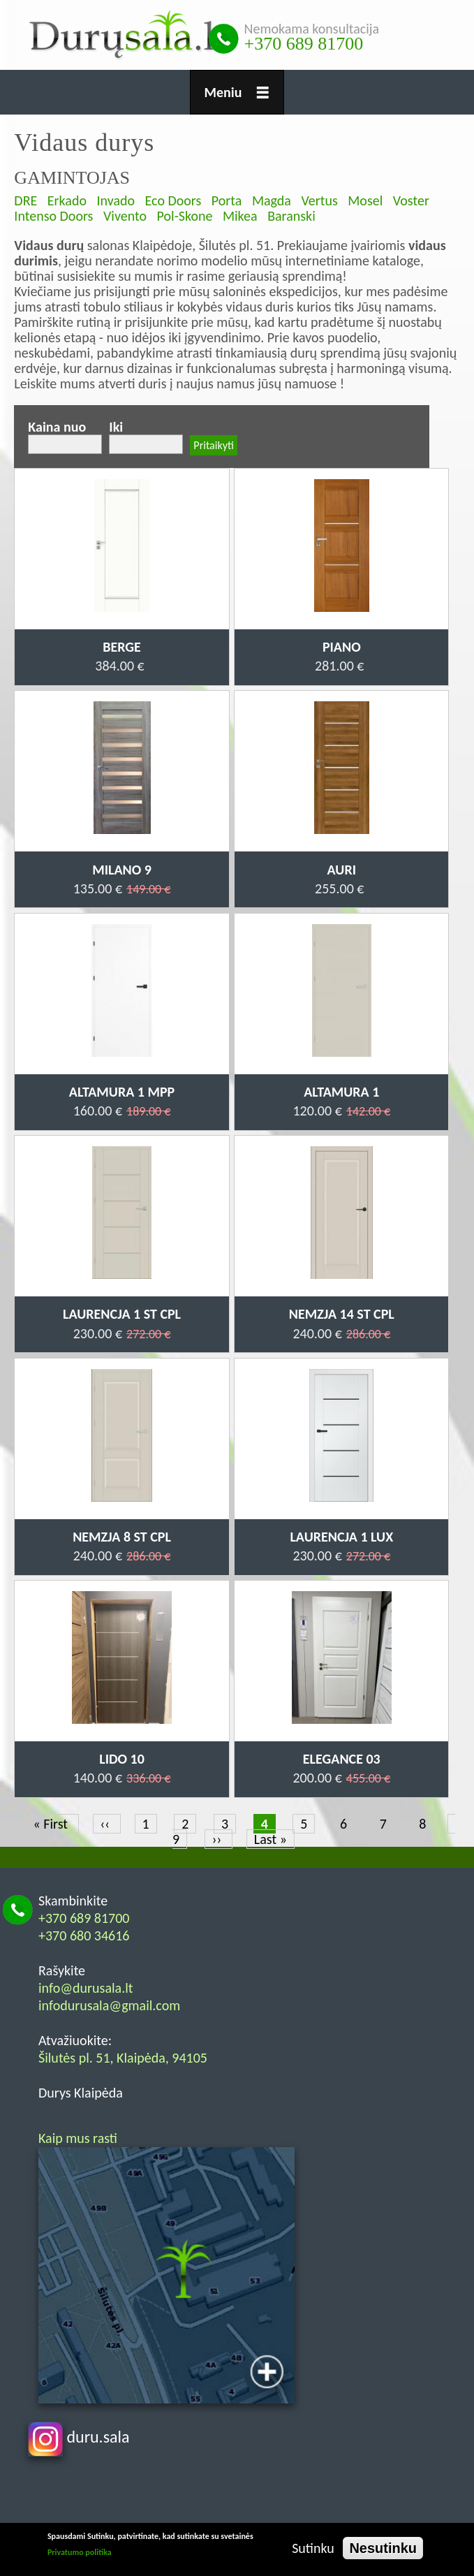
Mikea (240, 215)
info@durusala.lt (85, 1987)
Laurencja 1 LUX (341, 1536)
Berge (122, 646)
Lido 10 (122, 1758)
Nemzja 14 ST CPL (341, 1313)
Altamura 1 (341, 1091)
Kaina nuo (57, 426)
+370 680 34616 (84, 1935)
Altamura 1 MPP (122, 1091)
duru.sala (79, 2437)
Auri (341, 869)
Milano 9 (121, 869)
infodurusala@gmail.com (109, 2005)
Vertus (319, 200)
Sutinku (313, 2548)
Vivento (125, 215)
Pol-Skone (185, 215)
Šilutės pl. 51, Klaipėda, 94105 (122, 2057)
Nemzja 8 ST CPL (122, 1536)
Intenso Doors (53, 215)
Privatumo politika (79, 2552)
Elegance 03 (341, 1758)
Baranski (291, 215)
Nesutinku (383, 2548)
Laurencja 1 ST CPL (122, 1313)
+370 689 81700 (304, 44)
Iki (116, 426)
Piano (342, 646)
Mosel (365, 200)
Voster (411, 200)
